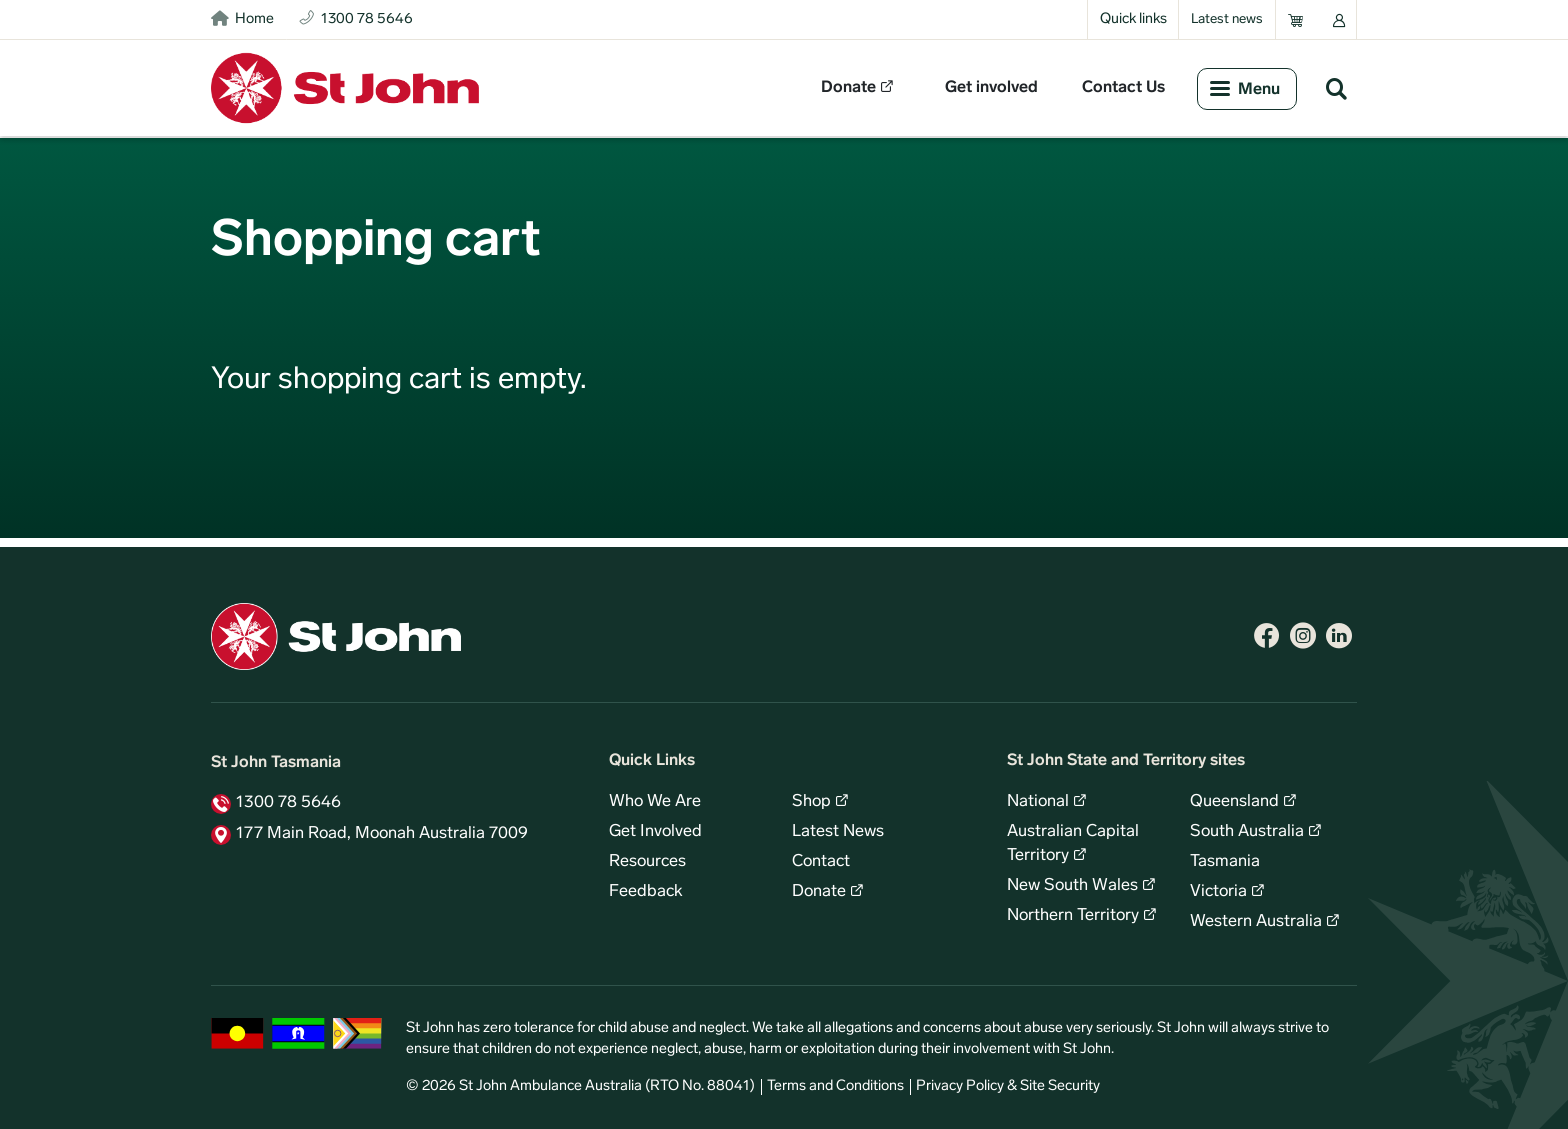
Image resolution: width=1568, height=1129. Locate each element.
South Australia (1247, 832)
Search (1336, 88)
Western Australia (1256, 922)
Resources (647, 862)
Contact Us (1123, 88)
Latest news (1227, 19)
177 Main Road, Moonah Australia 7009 (382, 834)
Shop (811, 802)
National (1038, 802)
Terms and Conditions (835, 1086)
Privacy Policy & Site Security (1008, 1086)
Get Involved (655, 832)
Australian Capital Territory (1073, 844)
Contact (821, 862)
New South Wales (1072, 886)
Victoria (1218, 892)
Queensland (1234, 802)
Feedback (646, 892)
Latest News (838, 832)
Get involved (991, 88)
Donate (848, 88)
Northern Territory (1073, 916)
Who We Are (655, 802)
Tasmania (1225, 862)
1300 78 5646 (288, 803)
